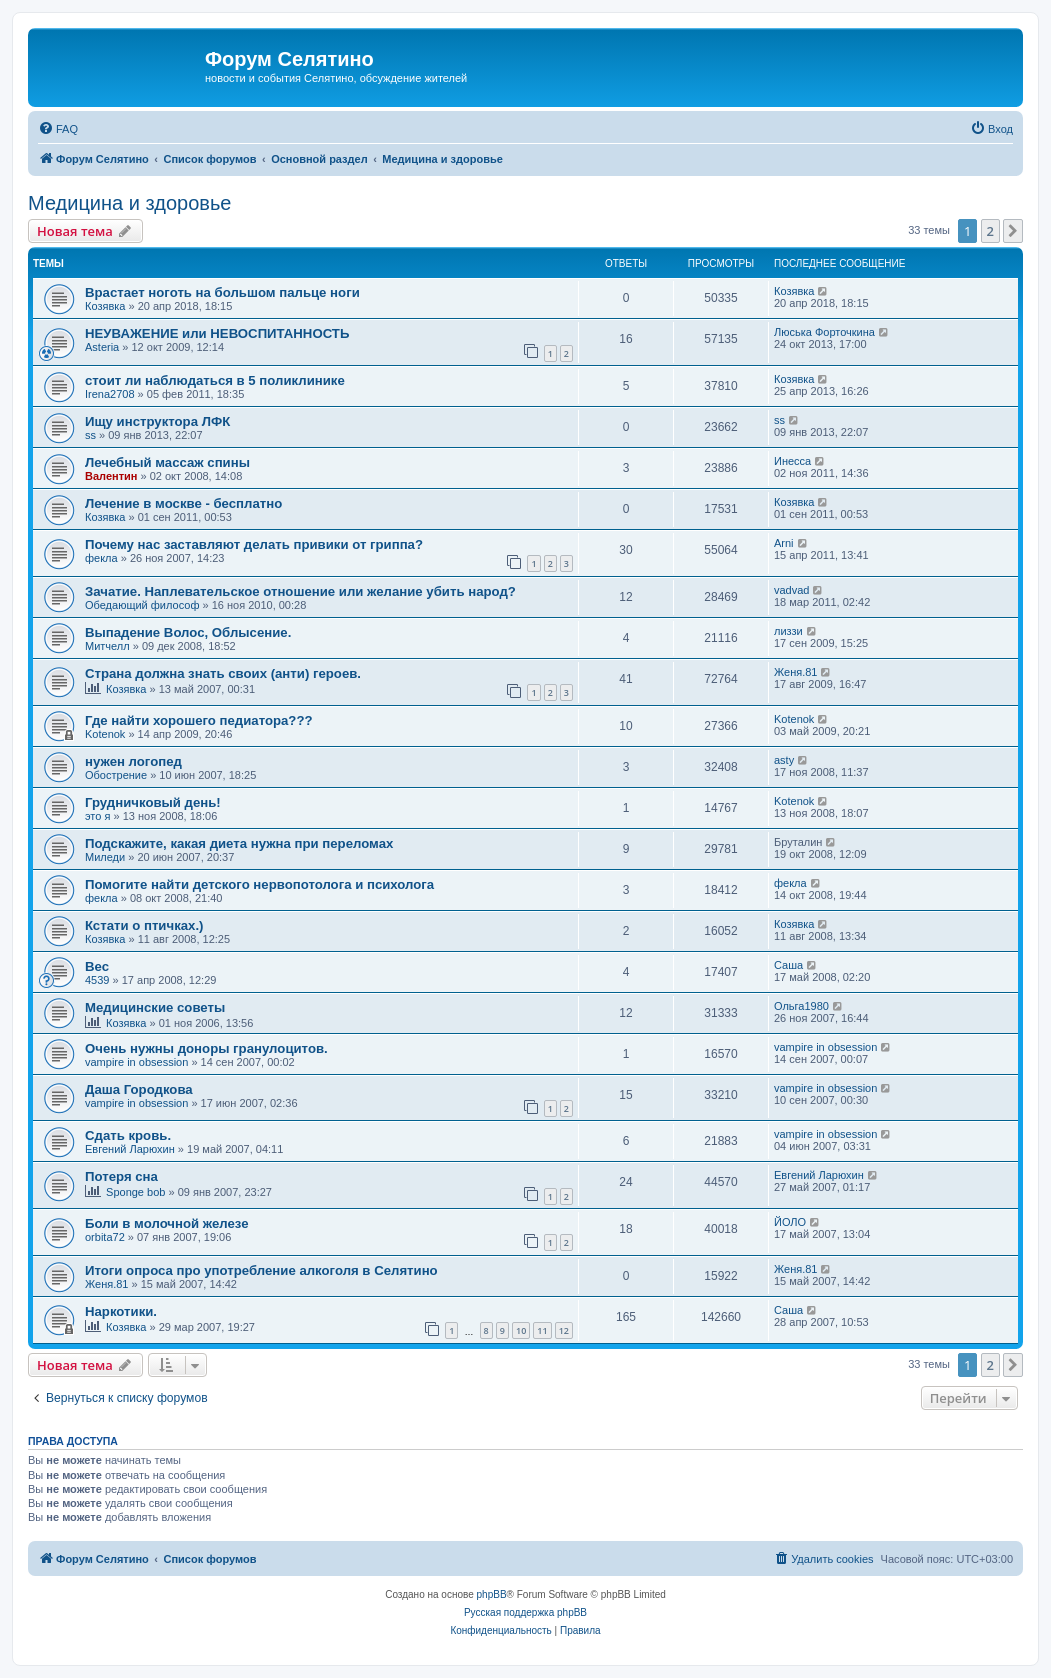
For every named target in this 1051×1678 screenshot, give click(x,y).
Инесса (792, 461)
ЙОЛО (790, 1222)
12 (564, 1330)
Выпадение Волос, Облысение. (188, 632)
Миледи (105, 857)
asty (784, 760)
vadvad (791, 590)
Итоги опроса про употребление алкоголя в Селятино (261, 1270)
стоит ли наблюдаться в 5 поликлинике (215, 380)
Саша (788, 965)
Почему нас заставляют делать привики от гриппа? (254, 544)
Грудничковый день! (153, 802)
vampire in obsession (136, 1062)
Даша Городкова (139, 1089)
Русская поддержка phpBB (525, 1612)
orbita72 (105, 1237)
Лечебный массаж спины (167, 462)
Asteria (102, 347)
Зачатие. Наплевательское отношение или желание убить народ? (300, 591)
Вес (97, 966)
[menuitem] (58, 129)
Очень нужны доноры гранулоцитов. (206, 1048)
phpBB (492, 1594)
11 (542, 1330)
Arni (784, 543)
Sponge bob (135, 1192)
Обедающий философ (142, 605)
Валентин (111, 476)
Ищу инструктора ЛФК (157, 421)
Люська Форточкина (824, 332)
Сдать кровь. (128, 1135)
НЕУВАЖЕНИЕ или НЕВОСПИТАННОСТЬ (217, 333)
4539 (97, 980)
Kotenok (105, 734)
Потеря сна (121, 1176)
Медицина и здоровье (129, 203)
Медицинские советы (155, 1007)
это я (97, 816)
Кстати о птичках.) (144, 925)
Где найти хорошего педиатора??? (199, 720)
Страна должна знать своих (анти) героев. (223, 673)
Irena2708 (110, 394)
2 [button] (990, 231)
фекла (101, 558)
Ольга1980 (801, 1006)
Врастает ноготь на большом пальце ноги (222, 292)
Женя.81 (795, 672)
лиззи (788, 631)
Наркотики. (121, 1311)
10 (521, 1330)
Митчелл (107, 646)
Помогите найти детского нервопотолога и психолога (259, 884)
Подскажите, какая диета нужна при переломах (239, 843)
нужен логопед (133, 761)
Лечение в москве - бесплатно (183, 503)
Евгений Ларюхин (130, 1149)
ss (90, 435)
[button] (1013, 231)
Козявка (105, 306)
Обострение (116, 775)
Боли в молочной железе (167, 1223)
